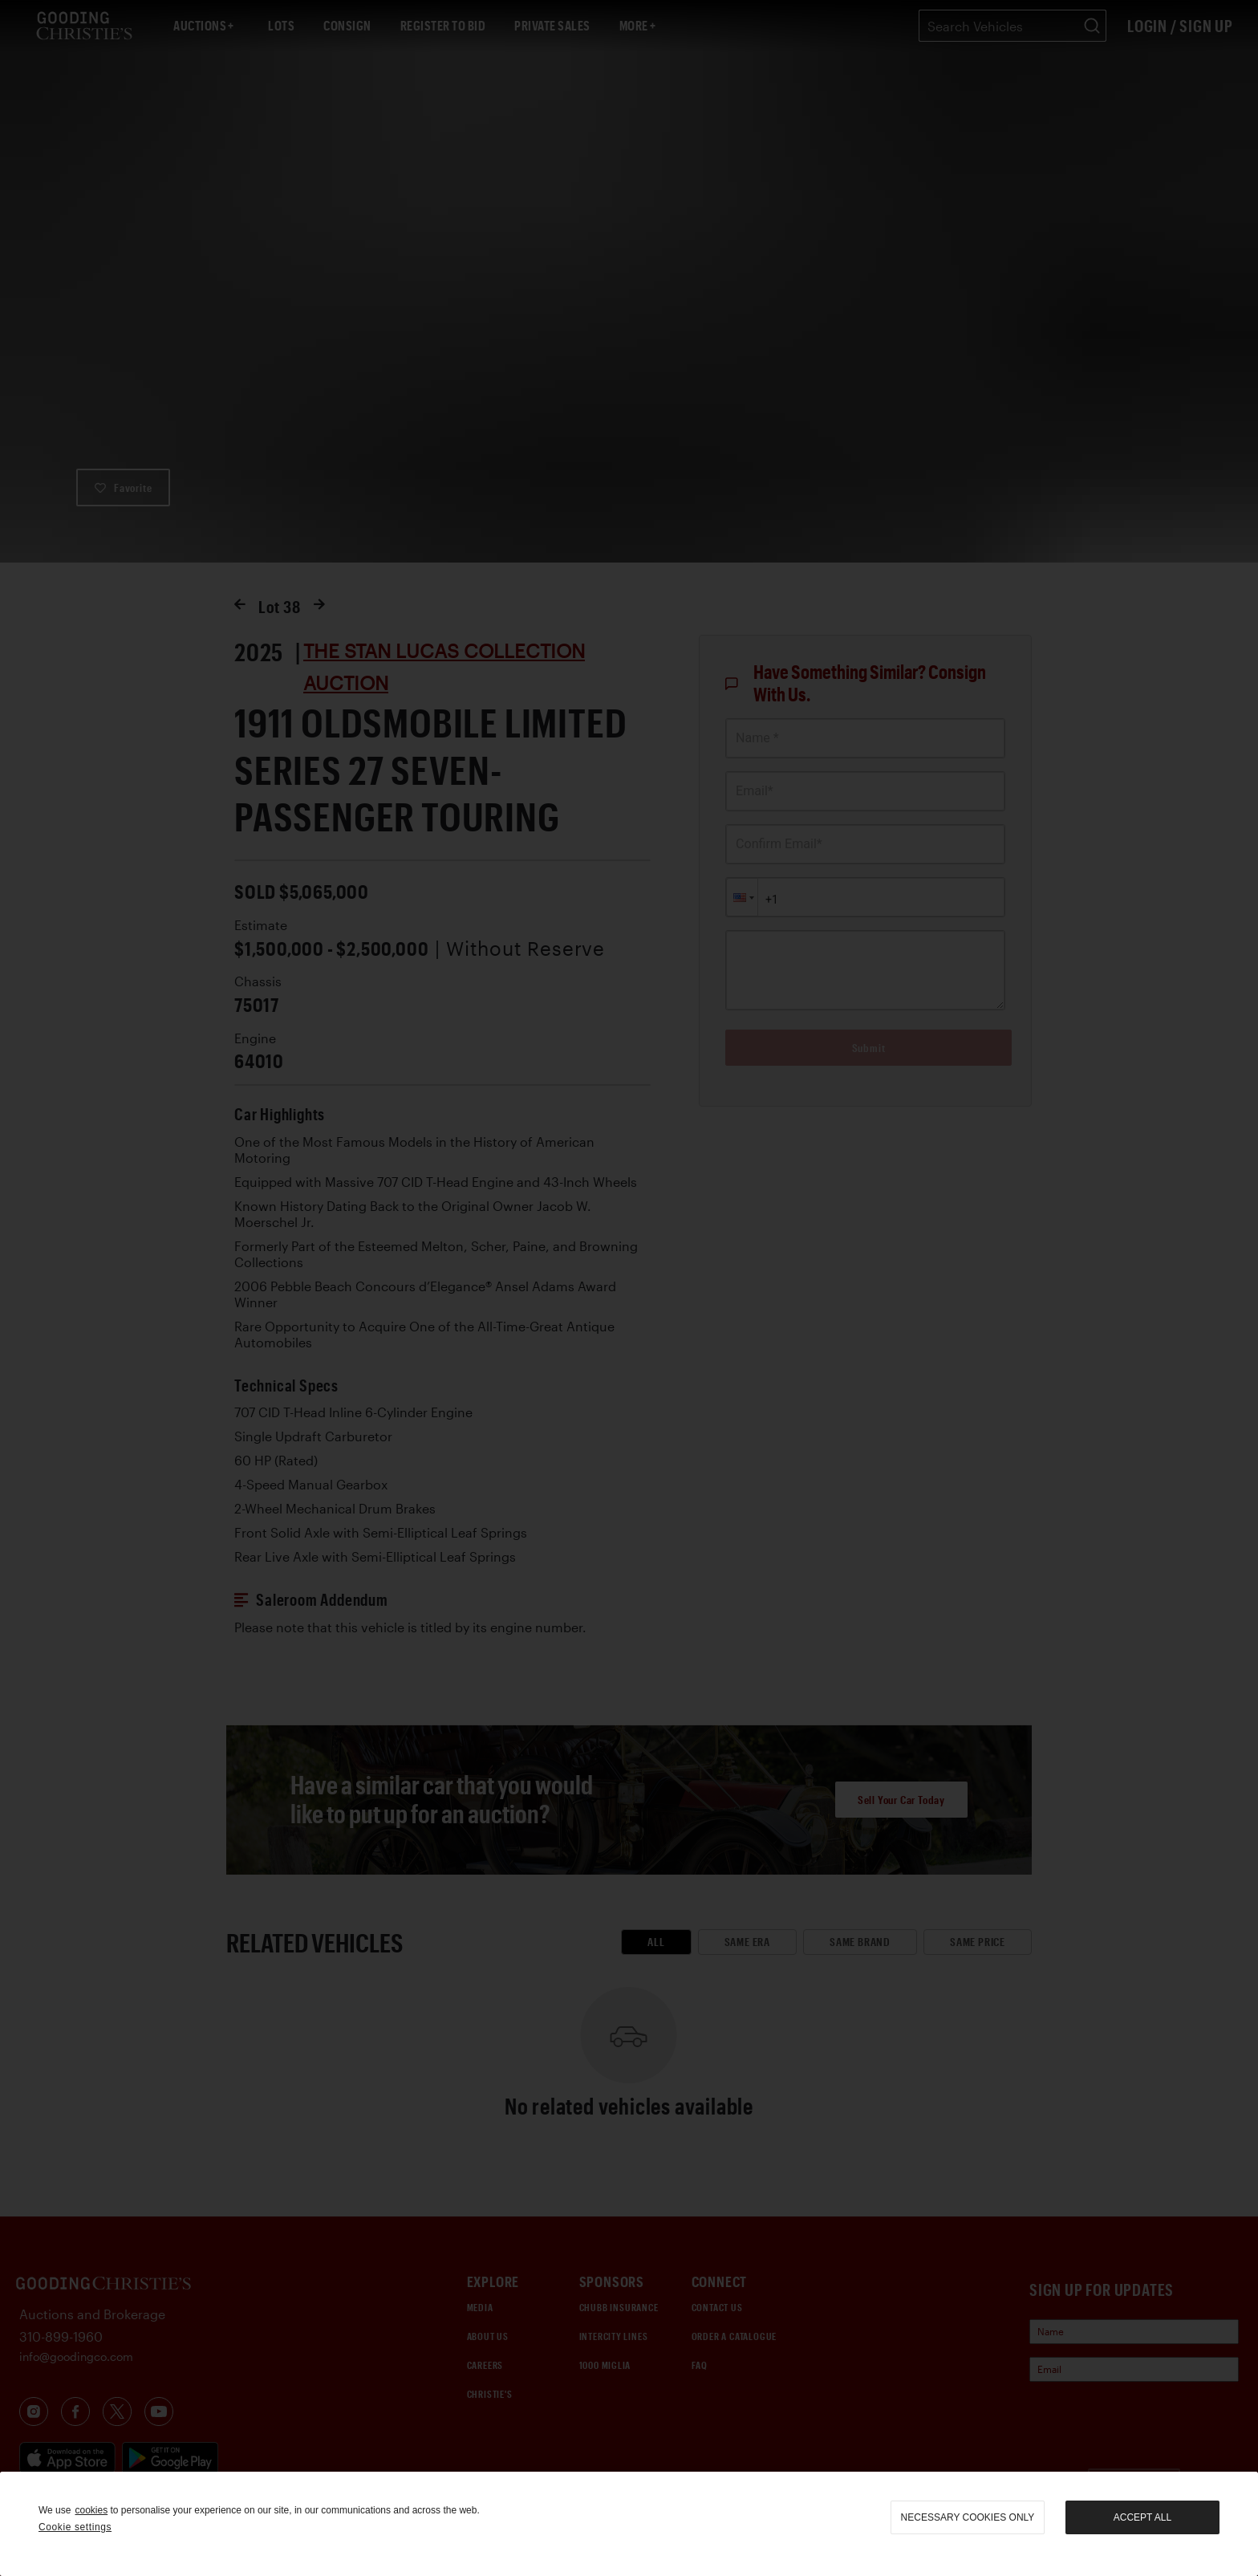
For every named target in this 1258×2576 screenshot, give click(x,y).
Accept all (1142, 2517)
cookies (91, 2510)
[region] (629, 2524)
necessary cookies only (968, 2517)
